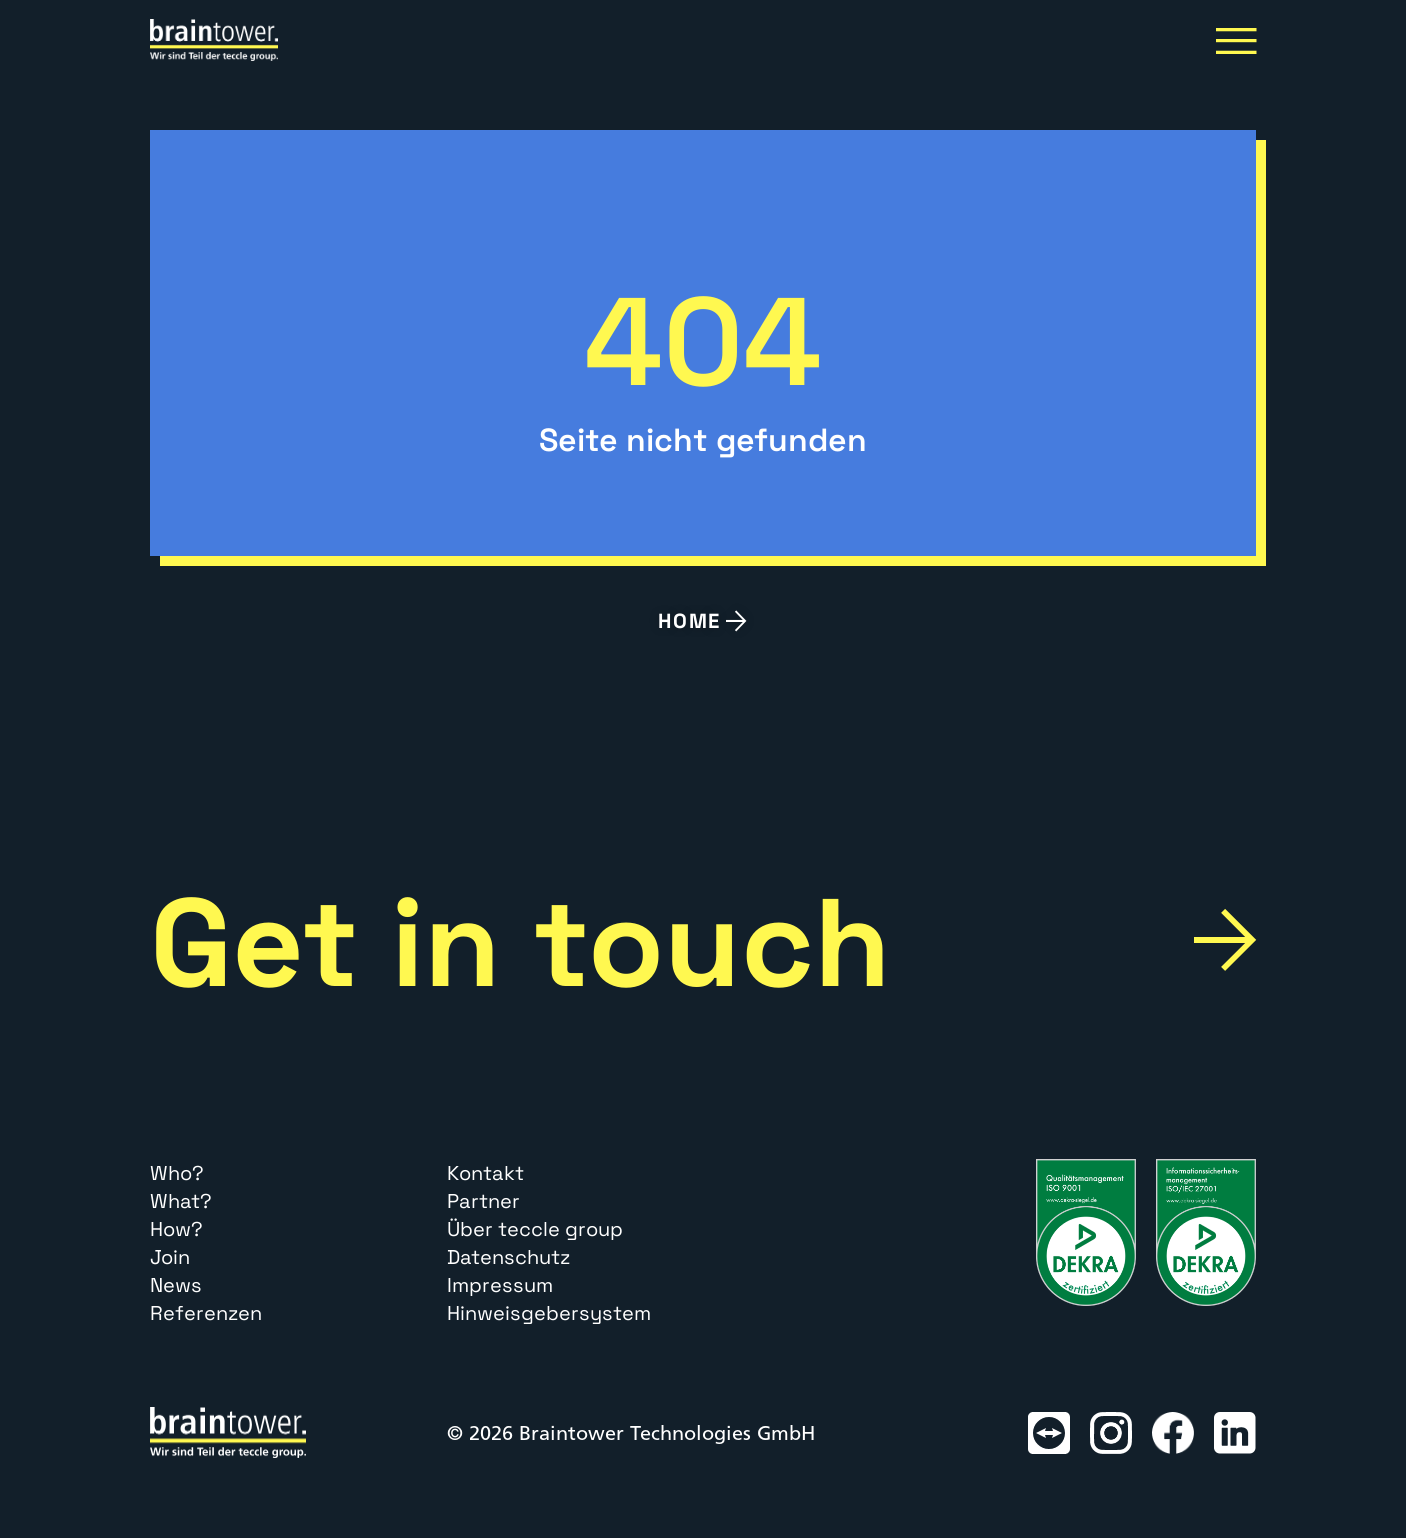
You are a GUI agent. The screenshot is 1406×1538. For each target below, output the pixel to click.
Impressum (500, 1285)
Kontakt (485, 1173)
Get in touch (520, 943)
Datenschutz (508, 1257)
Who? (177, 1173)
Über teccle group (535, 1229)
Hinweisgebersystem (549, 1313)
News (176, 1285)
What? (181, 1201)
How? (176, 1229)
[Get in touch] (1225, 940)
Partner (483, 1201)
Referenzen (206, 1313)
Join (170, 1257)
